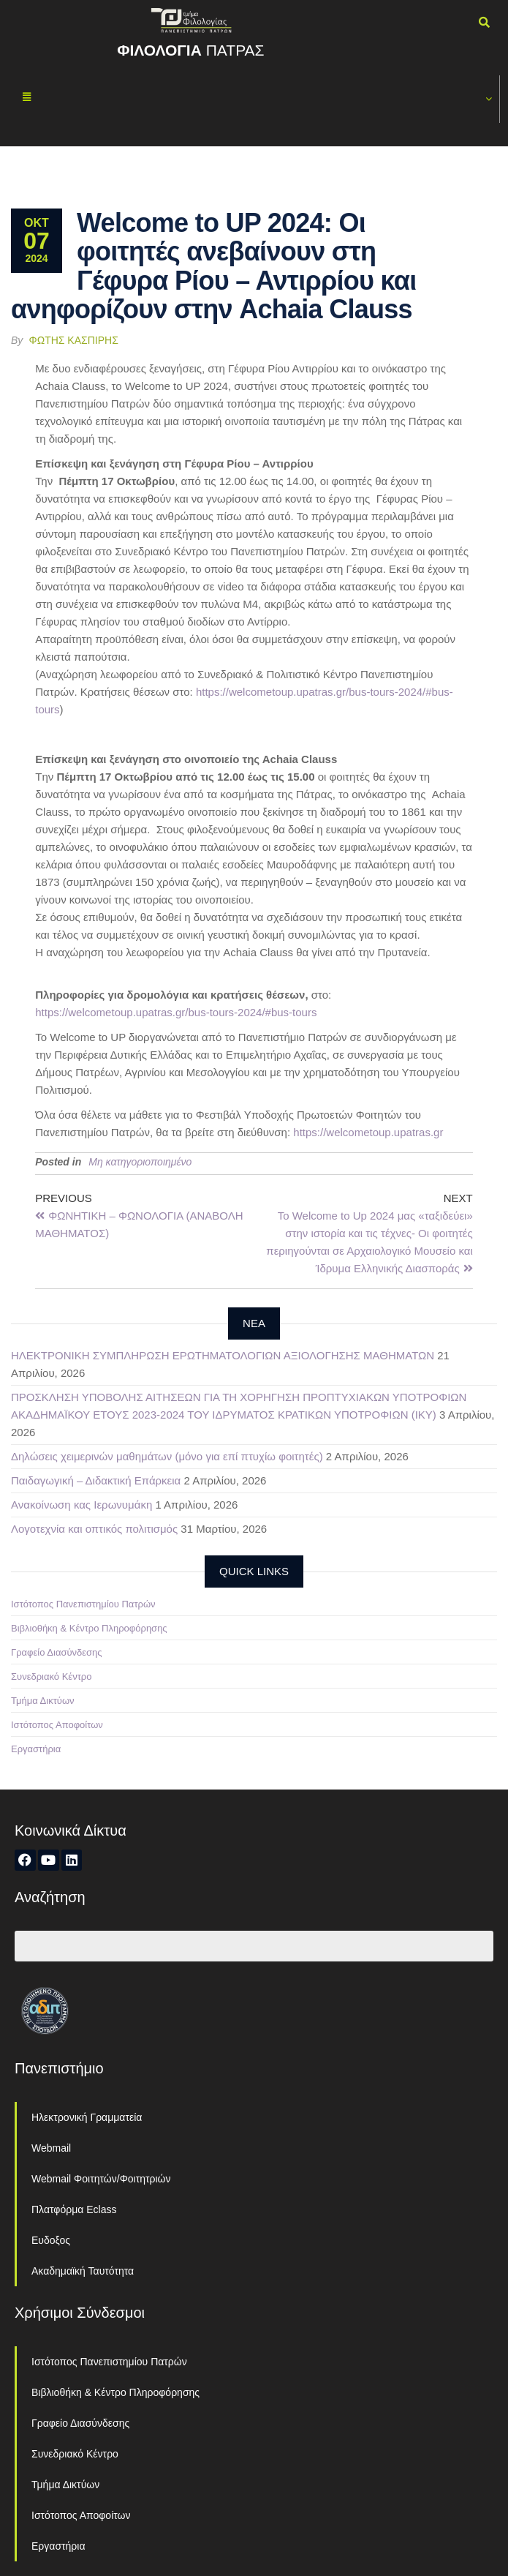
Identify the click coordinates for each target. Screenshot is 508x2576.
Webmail (51, 2148)
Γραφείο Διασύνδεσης (56, 1652)
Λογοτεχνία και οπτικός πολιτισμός (94, 1528)
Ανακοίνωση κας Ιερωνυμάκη (81, 1504)
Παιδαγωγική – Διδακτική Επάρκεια (96, 1480)
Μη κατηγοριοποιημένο (140, 1162)
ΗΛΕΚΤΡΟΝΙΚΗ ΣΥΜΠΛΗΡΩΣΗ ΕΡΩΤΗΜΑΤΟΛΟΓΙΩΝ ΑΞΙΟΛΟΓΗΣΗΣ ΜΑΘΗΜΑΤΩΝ (222, 1355)
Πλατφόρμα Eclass (73, 2209)
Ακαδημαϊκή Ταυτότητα (82, 2271)
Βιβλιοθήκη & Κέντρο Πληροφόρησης (89, 1628)
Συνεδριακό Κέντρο (51, 1676)
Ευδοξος (50, 2240)
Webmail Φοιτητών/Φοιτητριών (101, 2179)
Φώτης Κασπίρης (73, 340)
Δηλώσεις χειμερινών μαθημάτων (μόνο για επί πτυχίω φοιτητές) (167, 1456)
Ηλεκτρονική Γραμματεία (86, 2117)
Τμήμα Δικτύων (43, 1700)
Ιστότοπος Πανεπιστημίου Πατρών (83, 1604)
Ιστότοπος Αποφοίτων (57, 1724)
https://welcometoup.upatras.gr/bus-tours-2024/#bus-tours (175, 1012)
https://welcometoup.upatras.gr (368, 1132)
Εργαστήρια (36, 1748)
